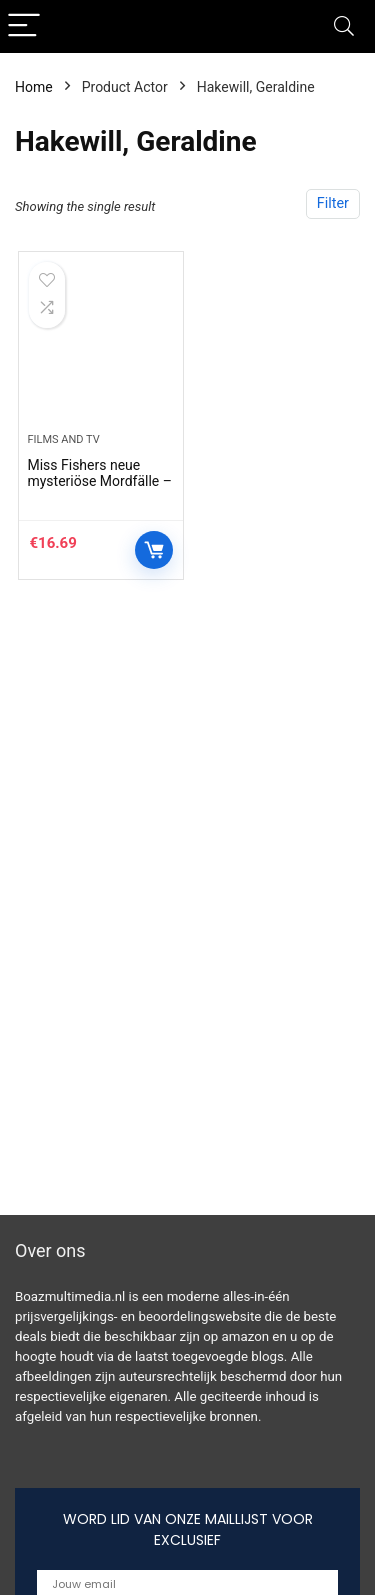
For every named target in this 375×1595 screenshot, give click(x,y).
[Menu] (24, 26)
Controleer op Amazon (154, 550)
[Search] (344, 26)
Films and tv (63, 439)
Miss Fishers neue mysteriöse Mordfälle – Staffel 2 (99, 481)
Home (34, 87)
